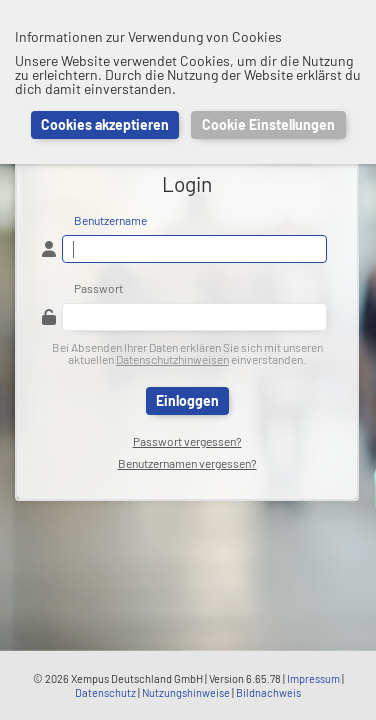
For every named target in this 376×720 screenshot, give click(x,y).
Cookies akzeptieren (105, 124)
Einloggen (187, 400)
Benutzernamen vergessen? (187, 463)
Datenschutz (105, 692)
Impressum (313, 678)
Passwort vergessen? (187, 441)
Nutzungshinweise (186, 692)
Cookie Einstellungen (268, 124)
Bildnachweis (268, 692)
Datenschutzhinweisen (172, 359)
